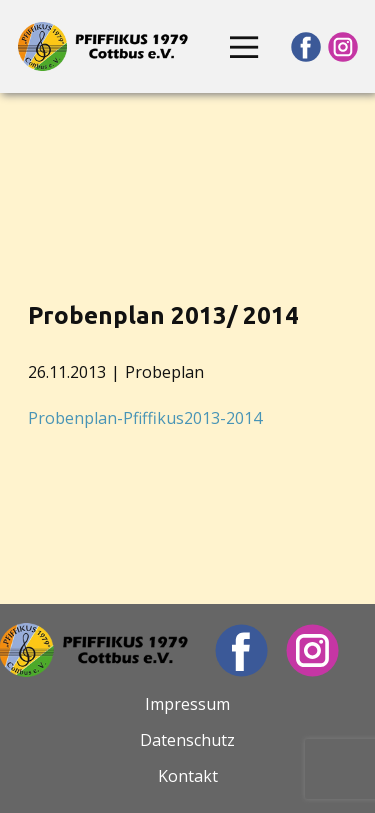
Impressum (187, 704)
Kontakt (188, 776)
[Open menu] (244, 47)
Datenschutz (187, 740)
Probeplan (164, 372)
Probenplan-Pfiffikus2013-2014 (145, 418)
